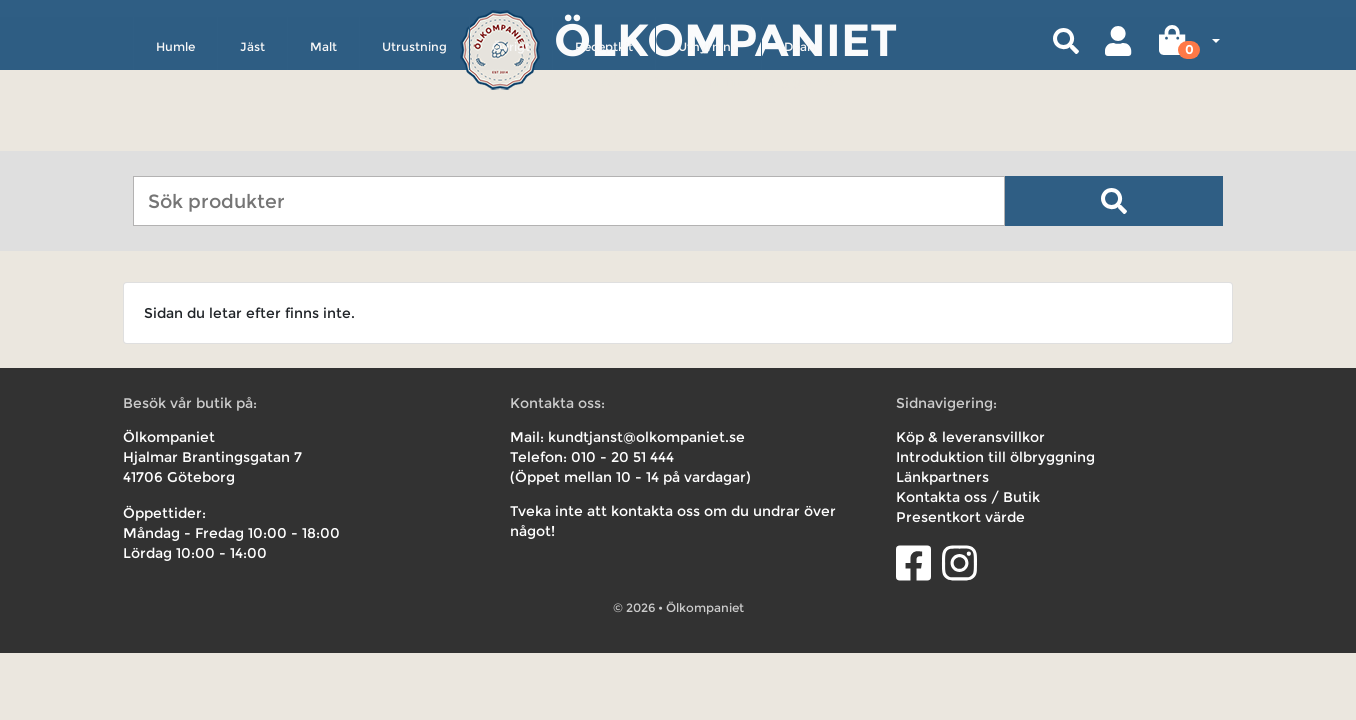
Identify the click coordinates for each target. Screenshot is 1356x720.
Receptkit (604, 136)
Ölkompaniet (725, 39)
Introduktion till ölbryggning (995, 457)
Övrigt (511, 136)
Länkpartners (942, 477)
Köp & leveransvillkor (970, 437)
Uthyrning (708, 136)
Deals (800, 136)
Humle (175, 136)
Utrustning (414, 136)
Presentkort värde (960, 517)
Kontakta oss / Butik (968, 497)
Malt (323, 136)
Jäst (252, 136)
